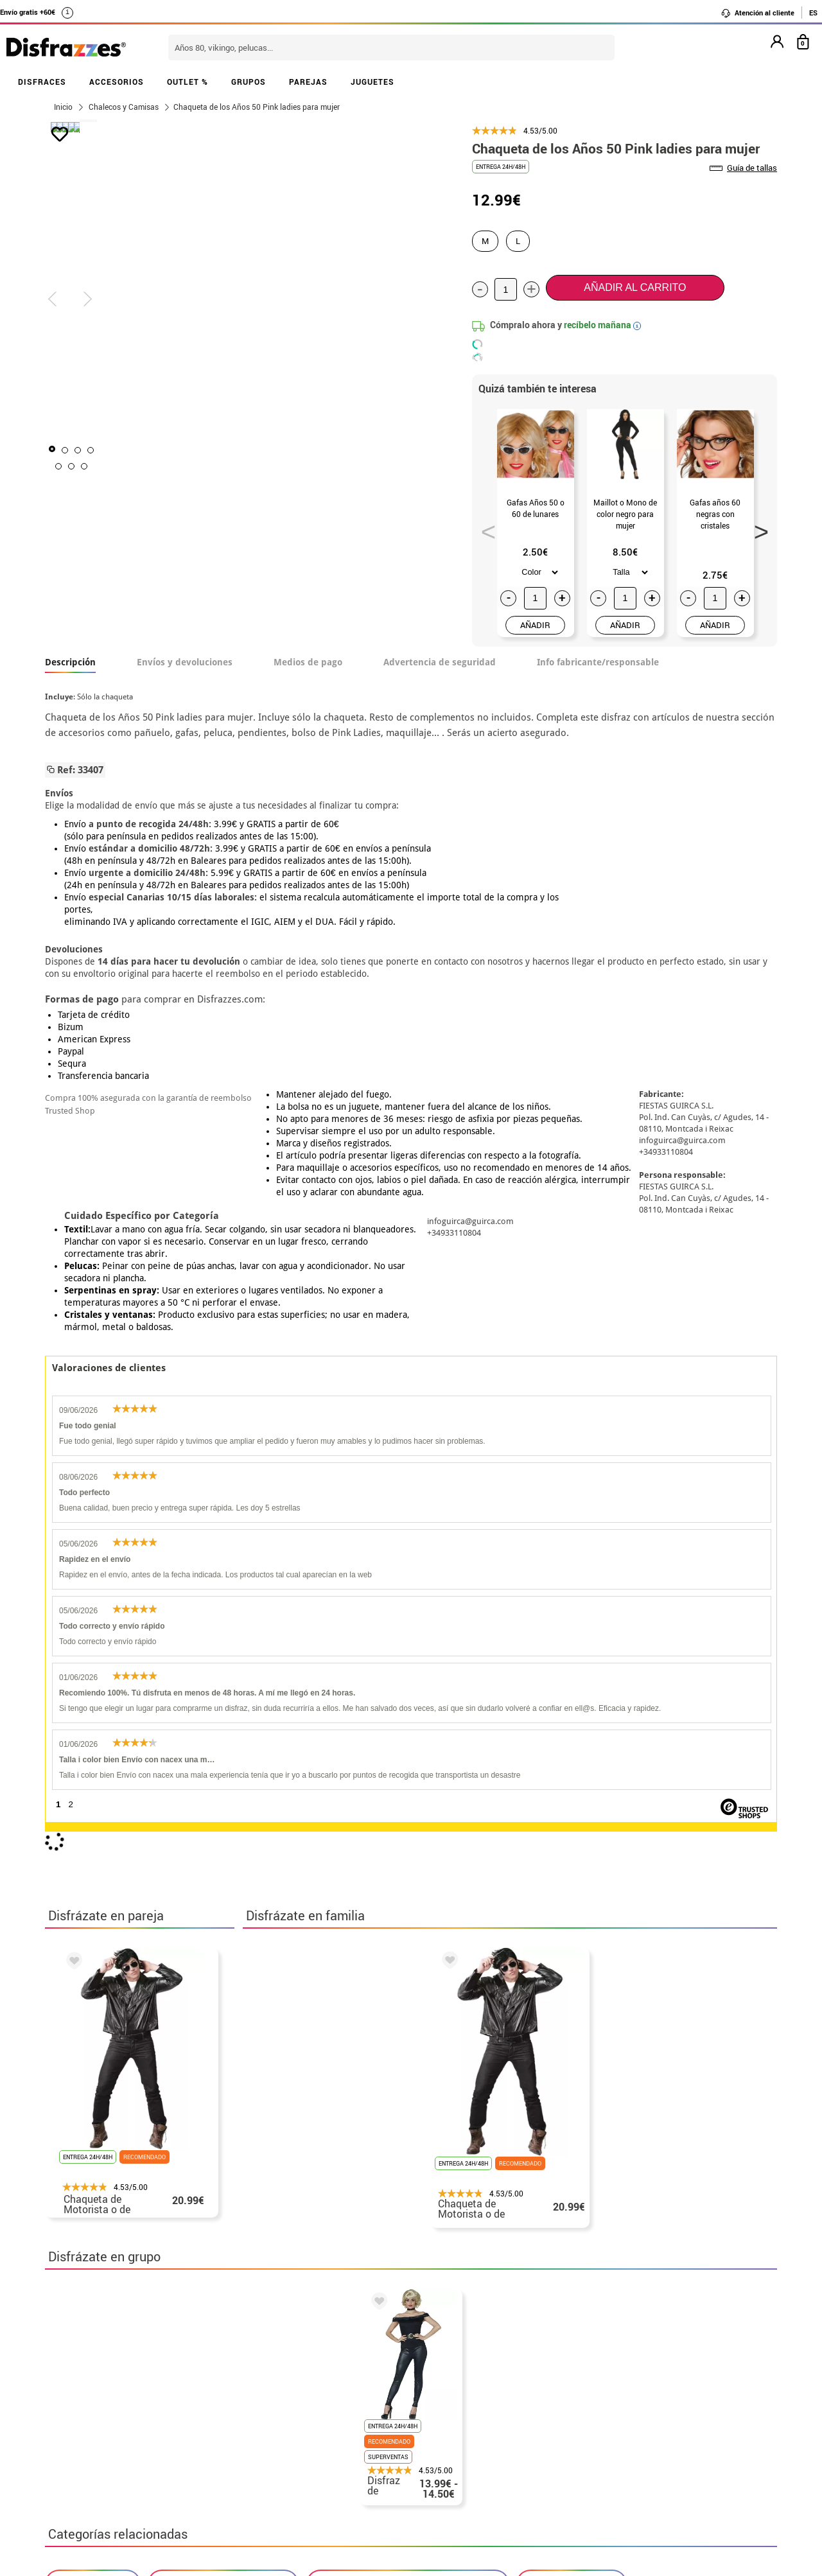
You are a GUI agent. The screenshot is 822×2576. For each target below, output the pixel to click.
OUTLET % (187, 81)
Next (757, 527)
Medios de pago (308, 662)
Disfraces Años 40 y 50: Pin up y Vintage (407, 2018)
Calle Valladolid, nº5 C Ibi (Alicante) (613, 2464)
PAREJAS (308, 81)
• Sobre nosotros (86, 2384)
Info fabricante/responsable (598, 662)
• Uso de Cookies (86, 2446)
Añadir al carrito (635, 287)
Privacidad (141, 2415)
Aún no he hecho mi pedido (623, 2353)
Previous (484, 527)
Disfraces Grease (93, 2018)
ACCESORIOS (116, 81)
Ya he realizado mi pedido (621, 2369)
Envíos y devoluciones (184, 662)
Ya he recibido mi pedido (618, 2384)
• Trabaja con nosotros (100, 2477)
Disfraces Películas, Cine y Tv (223, 2018)
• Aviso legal (77, 2415)
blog (335, 2286)
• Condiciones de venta (100, 2400)
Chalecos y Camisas (571, 2018)
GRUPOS (248, 81)
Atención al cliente (757, 13)
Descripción (70, 662)
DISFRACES (42, 81)
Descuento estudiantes (107, 2369)
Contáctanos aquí (340, 2369)
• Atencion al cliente (94, 2430)
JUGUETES (372, 81)
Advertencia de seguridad (439, 662)
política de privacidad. (456, 2205)
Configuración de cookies (113, 2461)
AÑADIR (535, 625)
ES (813, 12)
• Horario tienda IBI (92, 2353)
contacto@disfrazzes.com (621, 2400)
